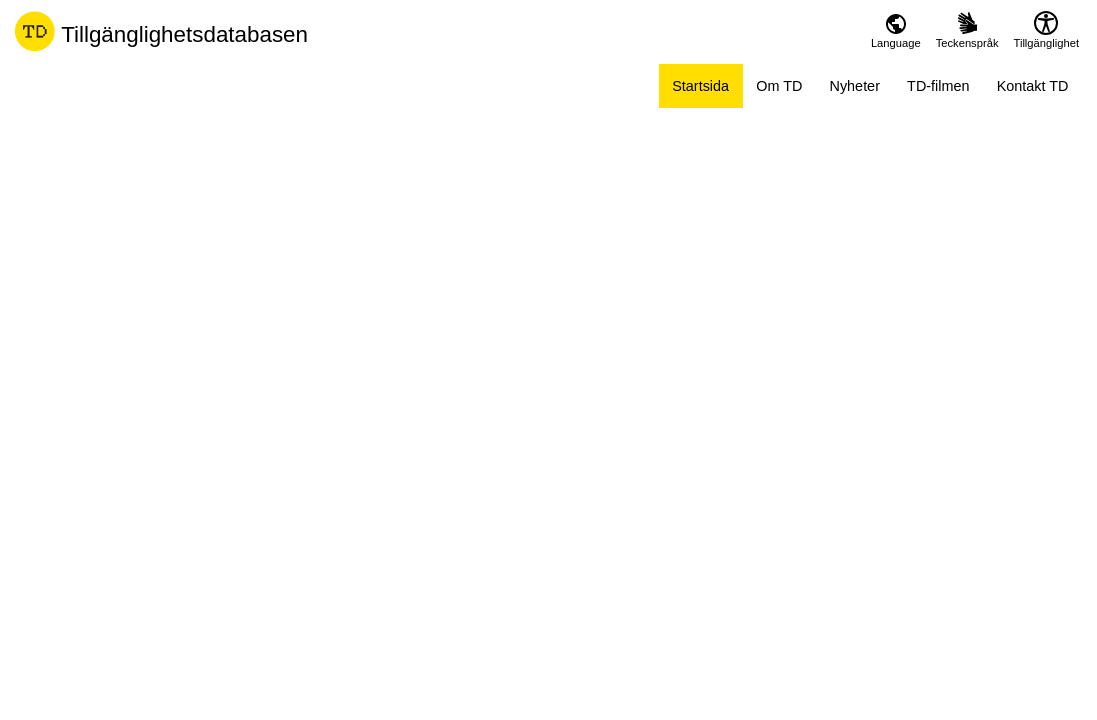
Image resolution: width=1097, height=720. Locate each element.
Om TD (779, 86)
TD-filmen (938, 86)
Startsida (700, 86)
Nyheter (855, 86)
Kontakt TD (1033, 86)
